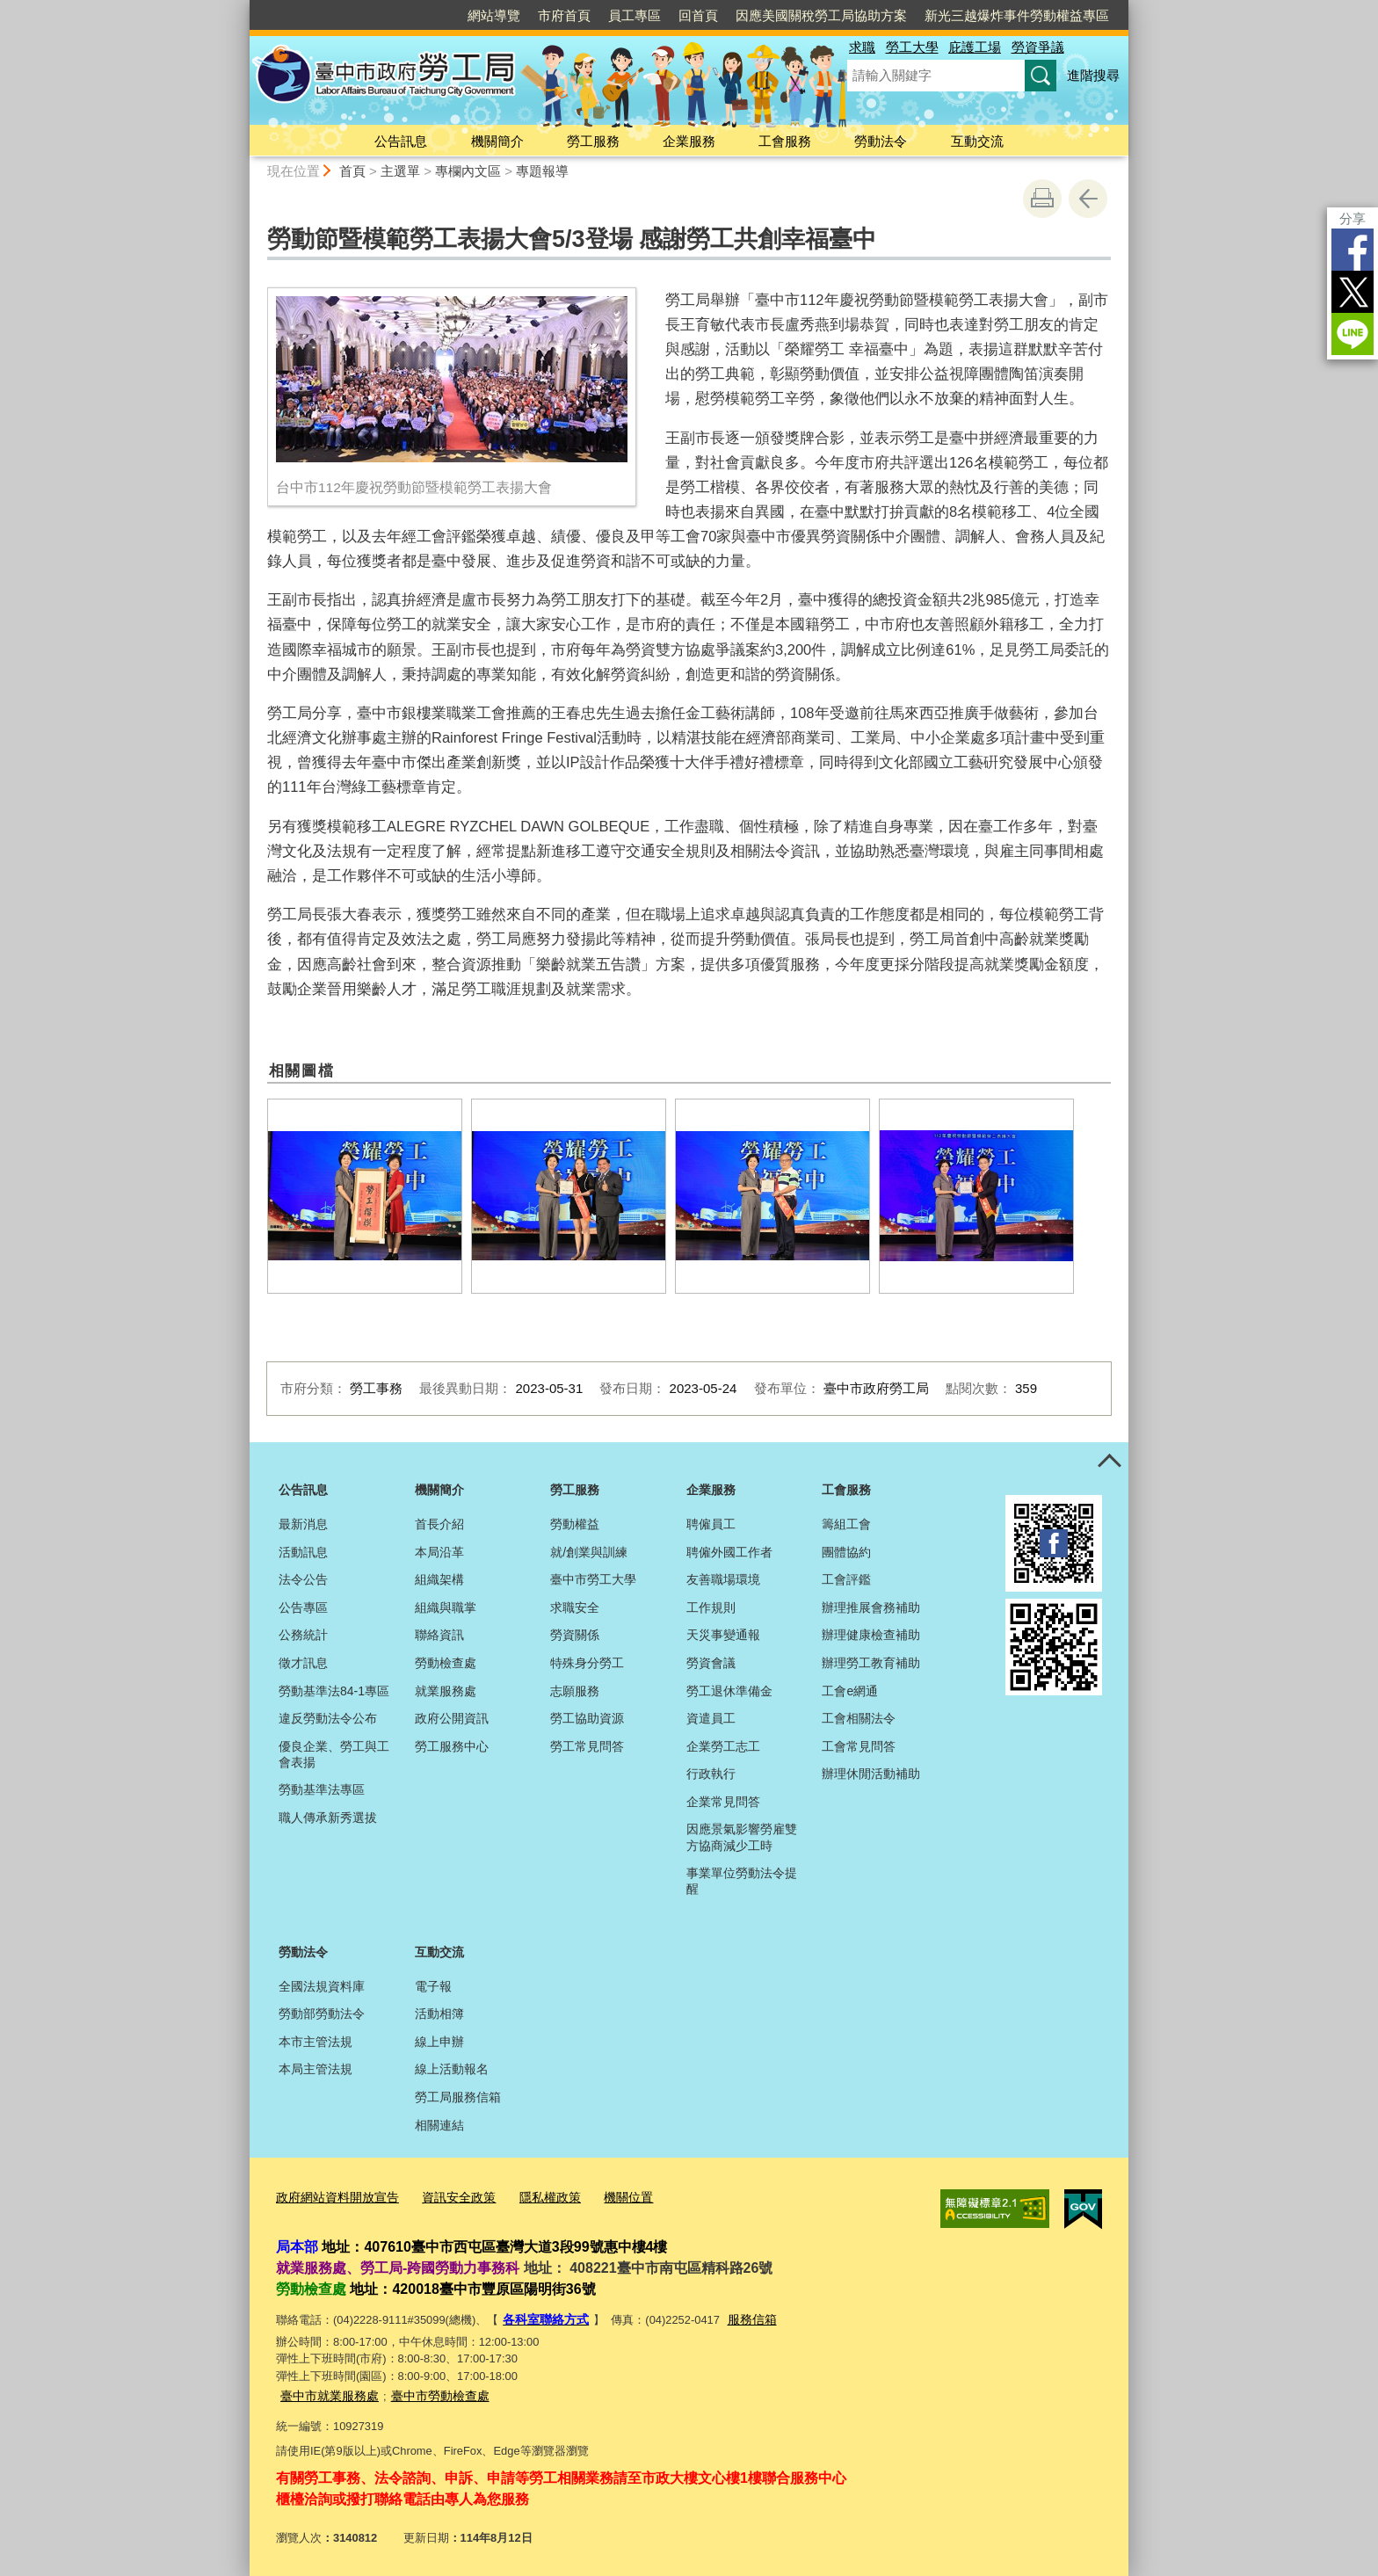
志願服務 (574, 1691)
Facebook (1352, 250)
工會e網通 (850, 1691)
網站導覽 (494, 15)
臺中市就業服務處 (326, 2392)
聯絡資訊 (439, 1635)
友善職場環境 (723, 1579)
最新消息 (303, 1524)
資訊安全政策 (447, 2197)
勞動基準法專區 (322, 1789)
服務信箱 (744, 2318)
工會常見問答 (859, 1746)
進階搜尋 (1093, 75)
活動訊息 (303, 1552)
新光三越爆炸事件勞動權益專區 (1017, 15)
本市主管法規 (315, 2042)
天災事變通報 (723, 1635)
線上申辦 (439, 2042)
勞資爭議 (1038, 47)
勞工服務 (593, 141)
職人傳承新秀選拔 (328, 1817)
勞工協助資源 (587, 1718)
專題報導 (542, 170)
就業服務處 (445, 1691)
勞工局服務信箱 (458, 2097)
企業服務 (689, 141)
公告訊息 (400, 141)
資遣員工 (711, 1718)
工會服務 (784, 141)
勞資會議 (711, 1663)
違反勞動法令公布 (328, 1718)
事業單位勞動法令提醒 (741, 1881)
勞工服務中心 (452, 1746)
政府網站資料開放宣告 (333, 2197)
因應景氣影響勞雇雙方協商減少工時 (741, 1837)
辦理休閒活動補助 (871, 1774)
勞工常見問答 (587, 1746)
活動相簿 (439, 2013)
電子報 (433, 1986)
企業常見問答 (723, 1802)
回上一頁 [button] (1088, 198)
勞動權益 (574, 1524)
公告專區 (303, 1607)
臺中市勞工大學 (593, 1579)
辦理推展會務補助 (871, 1607)
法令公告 (303, 1579)
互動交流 (977, 141)
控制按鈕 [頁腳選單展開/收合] (1109, 1461)
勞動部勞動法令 (322, 2013)
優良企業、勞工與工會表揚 (334, 1754)
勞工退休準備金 (729, 1691)
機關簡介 (497, 141)
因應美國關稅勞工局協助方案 (821, 15)
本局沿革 (439, 1552)
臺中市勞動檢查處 (429, 2392)
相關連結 (439, 2125)
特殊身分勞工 (587, 1663)
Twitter (1352, 292)
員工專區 (634, 15)
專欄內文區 (468, 170)
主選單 (400, 170)
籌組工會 (846, 1524)
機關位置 (608, 2197)
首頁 (352, 170)
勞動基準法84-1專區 (334, 1691)
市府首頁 (564, 15)
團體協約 (846, 1552)
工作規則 (711, 1607)
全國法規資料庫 (322, 1986)
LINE (1352, 334)
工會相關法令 (859, 1718)
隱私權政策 (533, 2197)
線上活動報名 (452, 2069)
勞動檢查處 (445, 1663)
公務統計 (303, 1635)
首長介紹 (439, 1524)
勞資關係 (574, 1635)
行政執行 (711, 1774)
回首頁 (698, 15)
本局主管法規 (315, 2069)
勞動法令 (880, 141)
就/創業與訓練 (588, 1552)
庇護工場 (974, 47)
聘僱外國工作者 (729, 1552)
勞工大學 (912, 47)
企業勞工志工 (723, 1746)
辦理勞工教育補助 (871, 1663)
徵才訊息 (303, 1663)
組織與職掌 (445, 1607)
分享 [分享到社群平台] (1352, 218)
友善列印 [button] (1042, 198)
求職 (862, 47)
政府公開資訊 (452, 1718)
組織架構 (439, 1579)
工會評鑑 (846, 1579)
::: (242, 7)
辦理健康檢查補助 (871, 1635)
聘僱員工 (711, 1524)
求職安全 (574, 1607)
